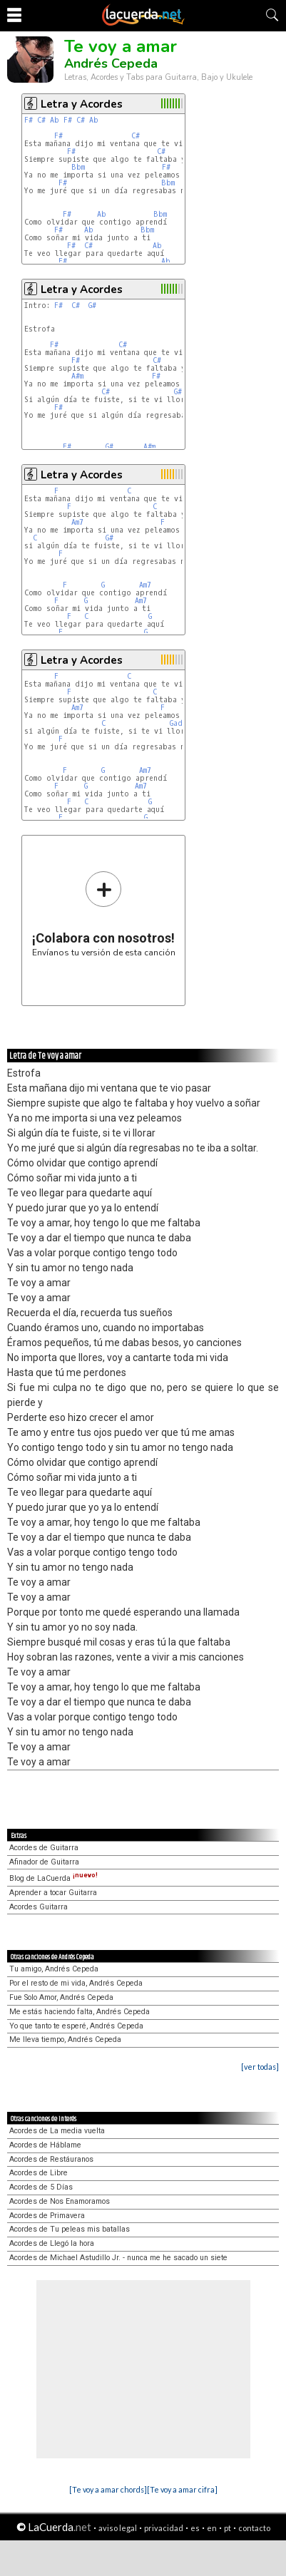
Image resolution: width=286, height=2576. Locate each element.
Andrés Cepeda (111, 63)
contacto (254, 2528)
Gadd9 (181, 723)
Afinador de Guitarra (44, 1862)
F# (28, 120)
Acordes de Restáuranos (51, 2159)
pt (227, 2528)
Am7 (77, 522)
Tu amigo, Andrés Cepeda (53, 1969)
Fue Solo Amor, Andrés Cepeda (61, 1997)
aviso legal (117, 2528)
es (195, 2528)
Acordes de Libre (38, 2172)
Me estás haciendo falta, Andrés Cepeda (79, 2011)
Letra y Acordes (82, 104)
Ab (54, 120)
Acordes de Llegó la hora (51, 2243)
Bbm (78, 167)
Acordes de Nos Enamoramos (59, 2201)
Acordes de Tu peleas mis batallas (69, 2229)
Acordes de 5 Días (41, 2187)
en (212, 2528)
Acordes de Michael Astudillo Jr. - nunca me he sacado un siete (118, 2257)
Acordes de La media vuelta (57, 2130)
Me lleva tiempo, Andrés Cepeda (65, 2039)
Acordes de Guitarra (43, 1847)
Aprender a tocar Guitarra (53, 1892)
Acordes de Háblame (45, 2145)
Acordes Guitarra (38, 1907)
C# (41, 120)
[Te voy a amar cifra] (182, 2489)
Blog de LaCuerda (53, 1878)
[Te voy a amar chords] (108, 2489)
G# (92, 305)
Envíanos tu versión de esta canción (103, 913)
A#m (77, 376)
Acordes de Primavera (47, 2215)
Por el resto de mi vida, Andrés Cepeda (76, 1983)
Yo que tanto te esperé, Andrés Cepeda (76, 2026)
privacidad (163, 2528)
